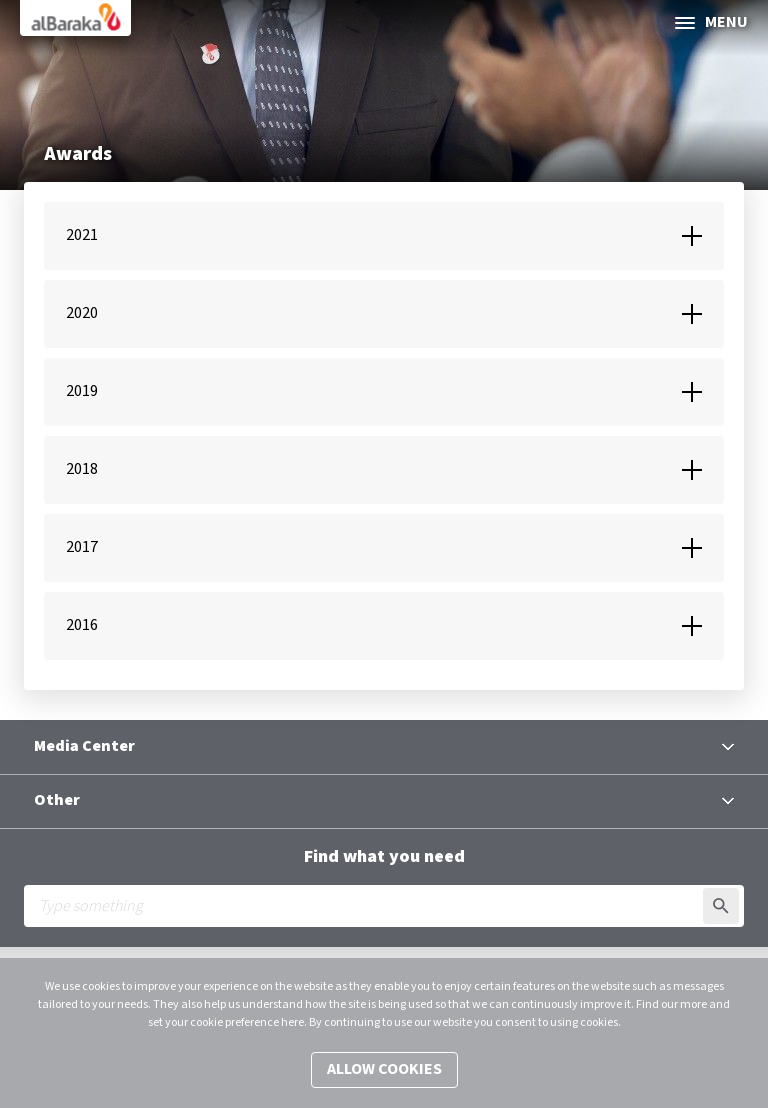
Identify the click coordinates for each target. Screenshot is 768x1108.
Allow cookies (384, 1069)
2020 (82, 313)
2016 (82, 625)
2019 (82, 391)
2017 (82, 547)
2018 (82, 469)
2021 (82, 235)
